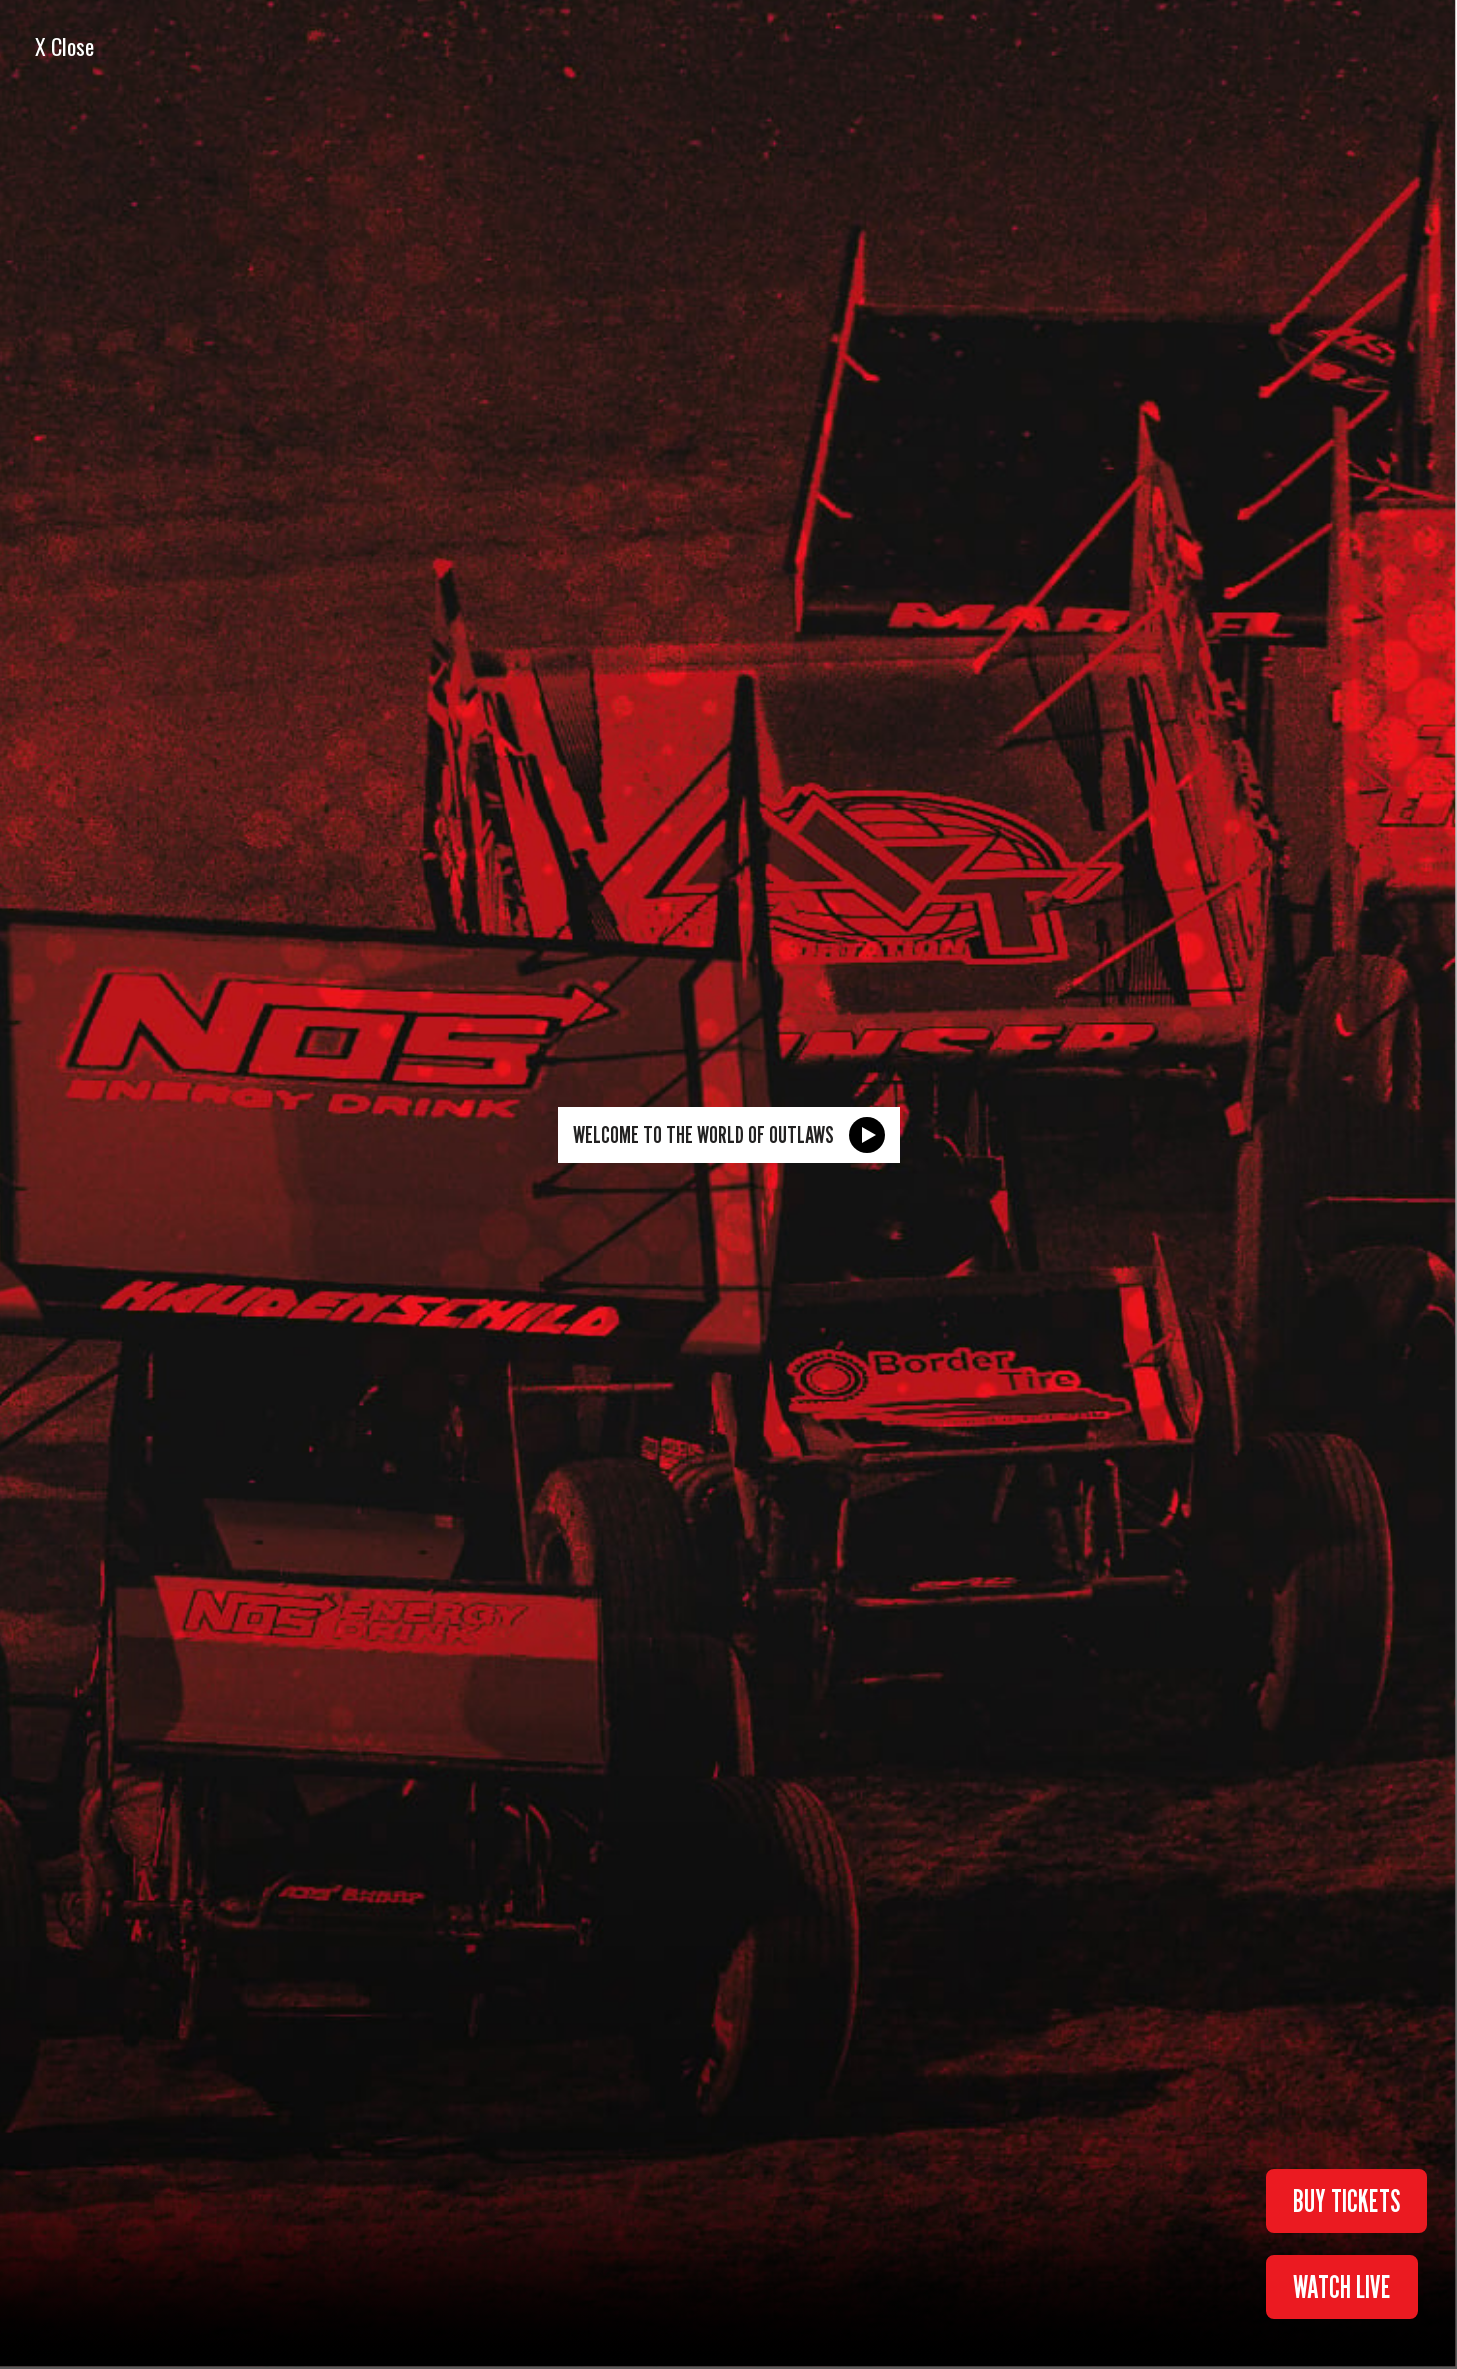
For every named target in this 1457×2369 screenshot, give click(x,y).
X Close (64, 46)
